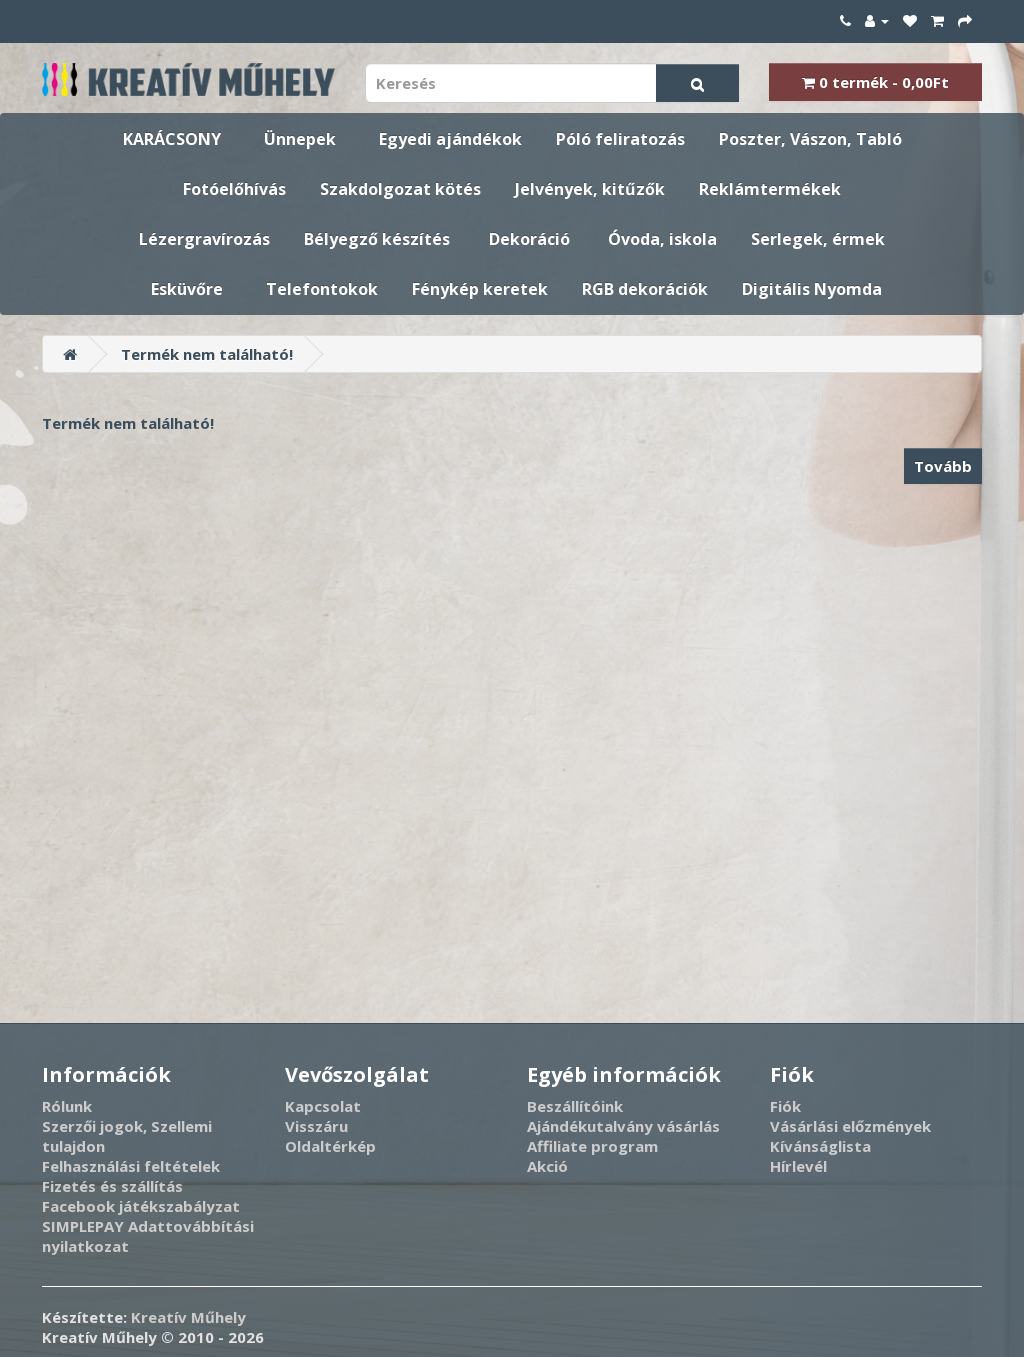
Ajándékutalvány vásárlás (623, 1126)
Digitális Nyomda (812, 289)
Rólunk (67, 1106)
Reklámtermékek (770, 189)
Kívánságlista (820, 1146)
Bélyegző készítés (377, 239)
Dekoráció (529, 239)
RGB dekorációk (645, 289)
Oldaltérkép (330, 1146)
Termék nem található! (207, 354)
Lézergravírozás (204, 239)
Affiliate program (592, 1146)
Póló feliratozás (620, 139)
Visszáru (316, 1126)
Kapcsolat (323, 1106)
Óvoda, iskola (662, 239)
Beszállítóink (575, 1106)
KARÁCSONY (172, 139)
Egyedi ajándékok (450, 139)
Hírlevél (798, 1166)
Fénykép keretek (480, 289)
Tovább (943, 466)
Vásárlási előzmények (850, 1126)
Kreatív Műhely (188, 1317)
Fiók (785, 1106)
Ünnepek (300, 139)
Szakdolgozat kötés (400, 189)
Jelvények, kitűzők (590, 189)
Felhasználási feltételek (131, 1166)
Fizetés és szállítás (112, 1186)
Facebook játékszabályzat (141, 1206)
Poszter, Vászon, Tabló (810, 139)
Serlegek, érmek (818, 239)
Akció (547, 1166)
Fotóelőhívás (234, 189)
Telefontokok (322, 289)
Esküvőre (187, 289)
